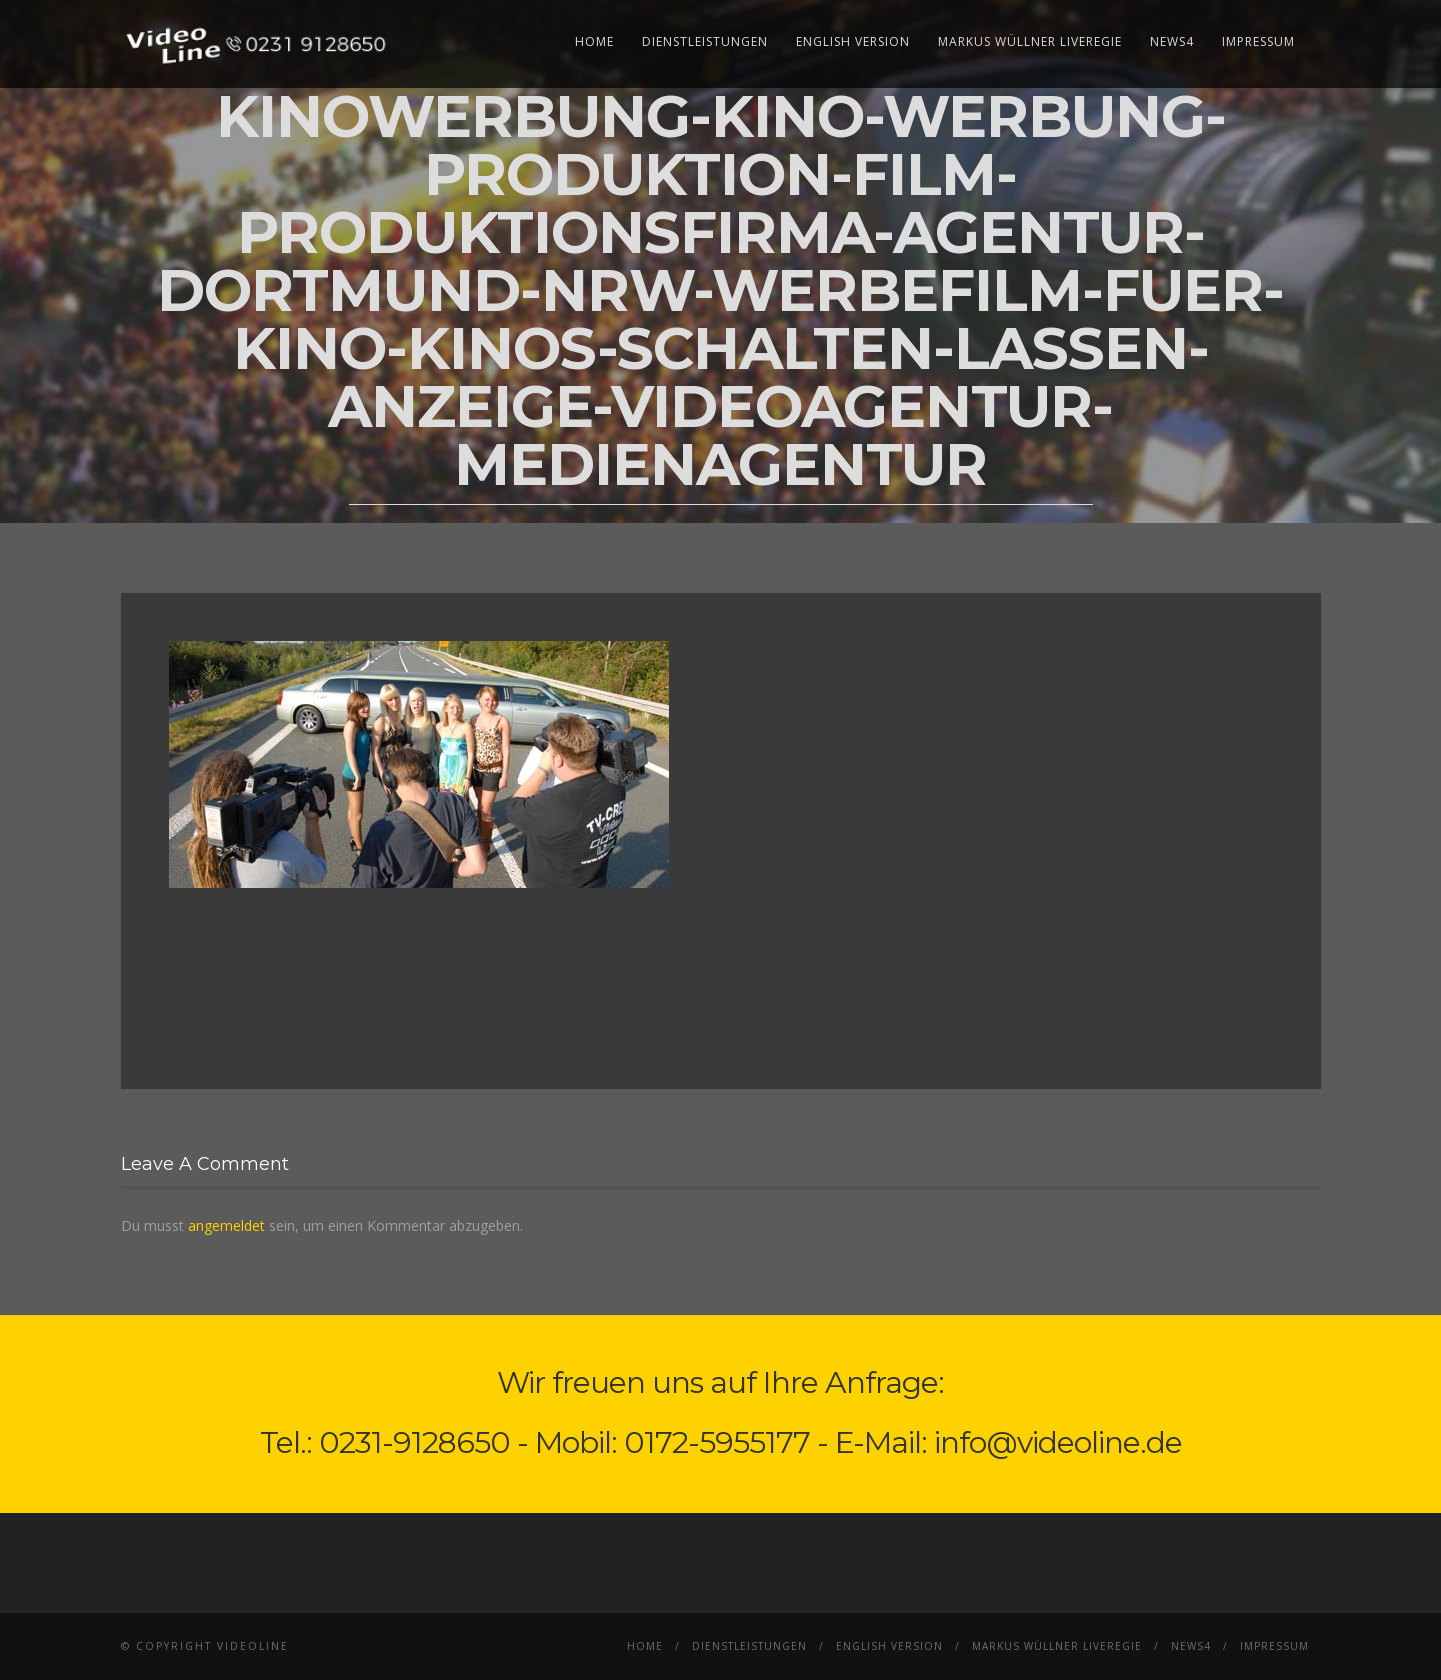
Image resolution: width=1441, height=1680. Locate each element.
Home (594, 41)
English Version (853, 41)
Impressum (1258, 41)
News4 (1172, 41)
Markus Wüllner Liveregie (1030, 41)
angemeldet (226, 1225)
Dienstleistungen (705, 41)
